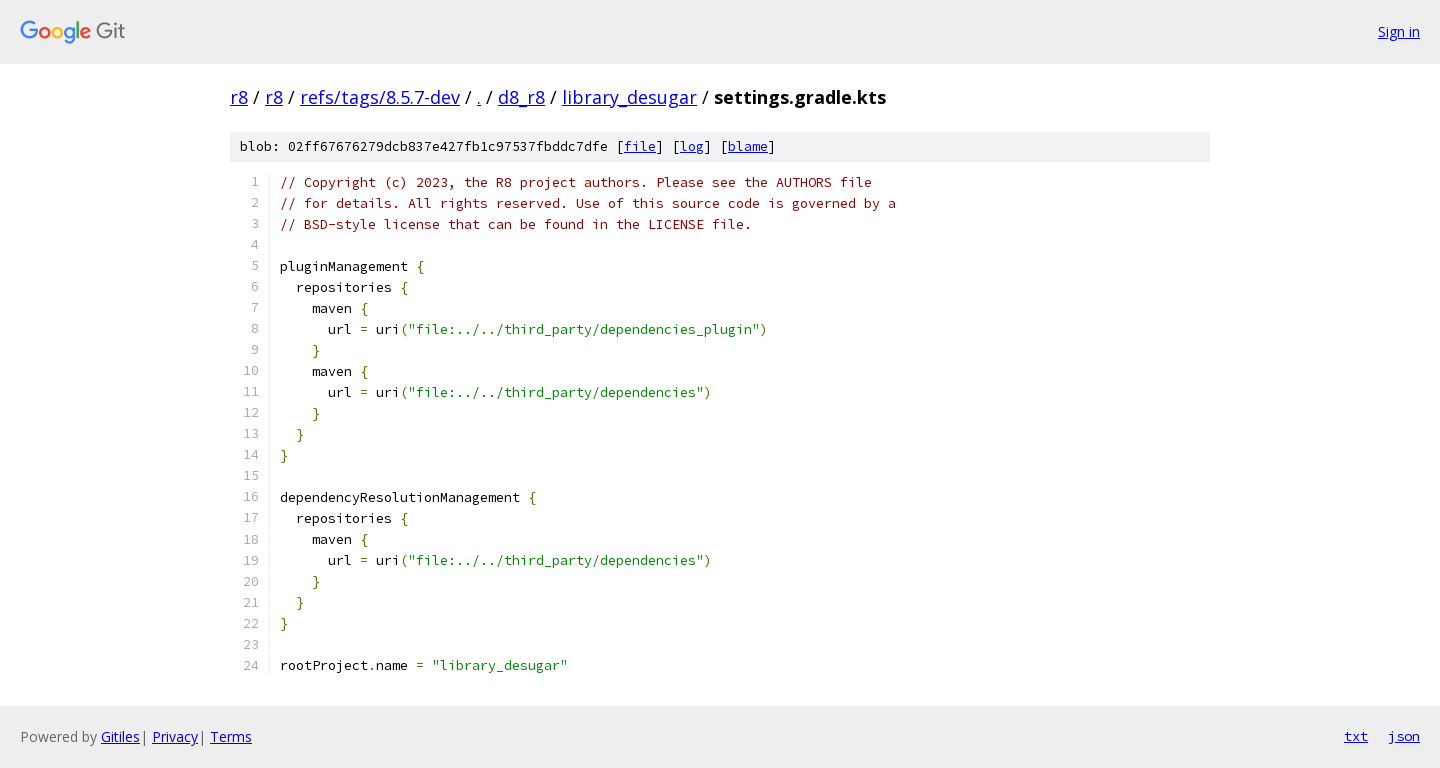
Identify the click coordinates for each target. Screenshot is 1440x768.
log (692, 146)
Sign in (1399, 31)
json (1404, 736)
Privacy (175, 736)
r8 (239, 97)
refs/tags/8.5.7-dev (380, 97)
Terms (231, 736)
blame (748, 146)
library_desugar (629, 97)
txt (1356, 736)
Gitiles (120, 736)
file (640, 146)
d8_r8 (521, 97)
